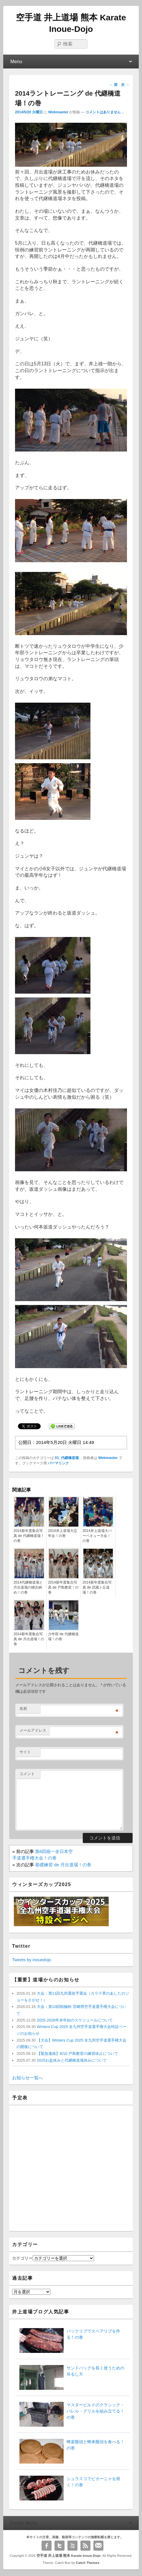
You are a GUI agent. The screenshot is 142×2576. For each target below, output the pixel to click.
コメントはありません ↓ (104, 112)
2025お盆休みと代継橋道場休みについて (71, 2060)
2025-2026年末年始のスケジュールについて (74, 2020)
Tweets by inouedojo (31, 1959)
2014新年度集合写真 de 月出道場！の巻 (29, 1639)
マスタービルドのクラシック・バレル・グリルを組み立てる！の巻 (95, 2411)
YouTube (72, 2546)
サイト (25, 1752)
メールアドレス (32, 1730)
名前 (23, 1708)
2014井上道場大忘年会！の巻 (62, 1533)
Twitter (60, 2546)
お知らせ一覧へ (27, 2077)
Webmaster (58, 112)
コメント (27, 1774)
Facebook (47, 2546)
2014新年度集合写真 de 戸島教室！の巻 (63, 1587)
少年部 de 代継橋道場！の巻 (63, 1636)
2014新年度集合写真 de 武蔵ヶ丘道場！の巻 (97, 1587)
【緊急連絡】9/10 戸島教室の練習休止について (77, 2053)
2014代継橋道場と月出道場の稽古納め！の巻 (28, 1587)
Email (98, 2546)
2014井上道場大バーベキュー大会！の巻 (97, 1536)
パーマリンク (58, 1463)
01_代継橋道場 (66, 1458)
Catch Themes (88, 2562)
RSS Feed (85, 2546)
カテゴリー (22, 2258)
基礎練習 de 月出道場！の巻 (63, 1864)
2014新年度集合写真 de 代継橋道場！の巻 (29, 1536)
